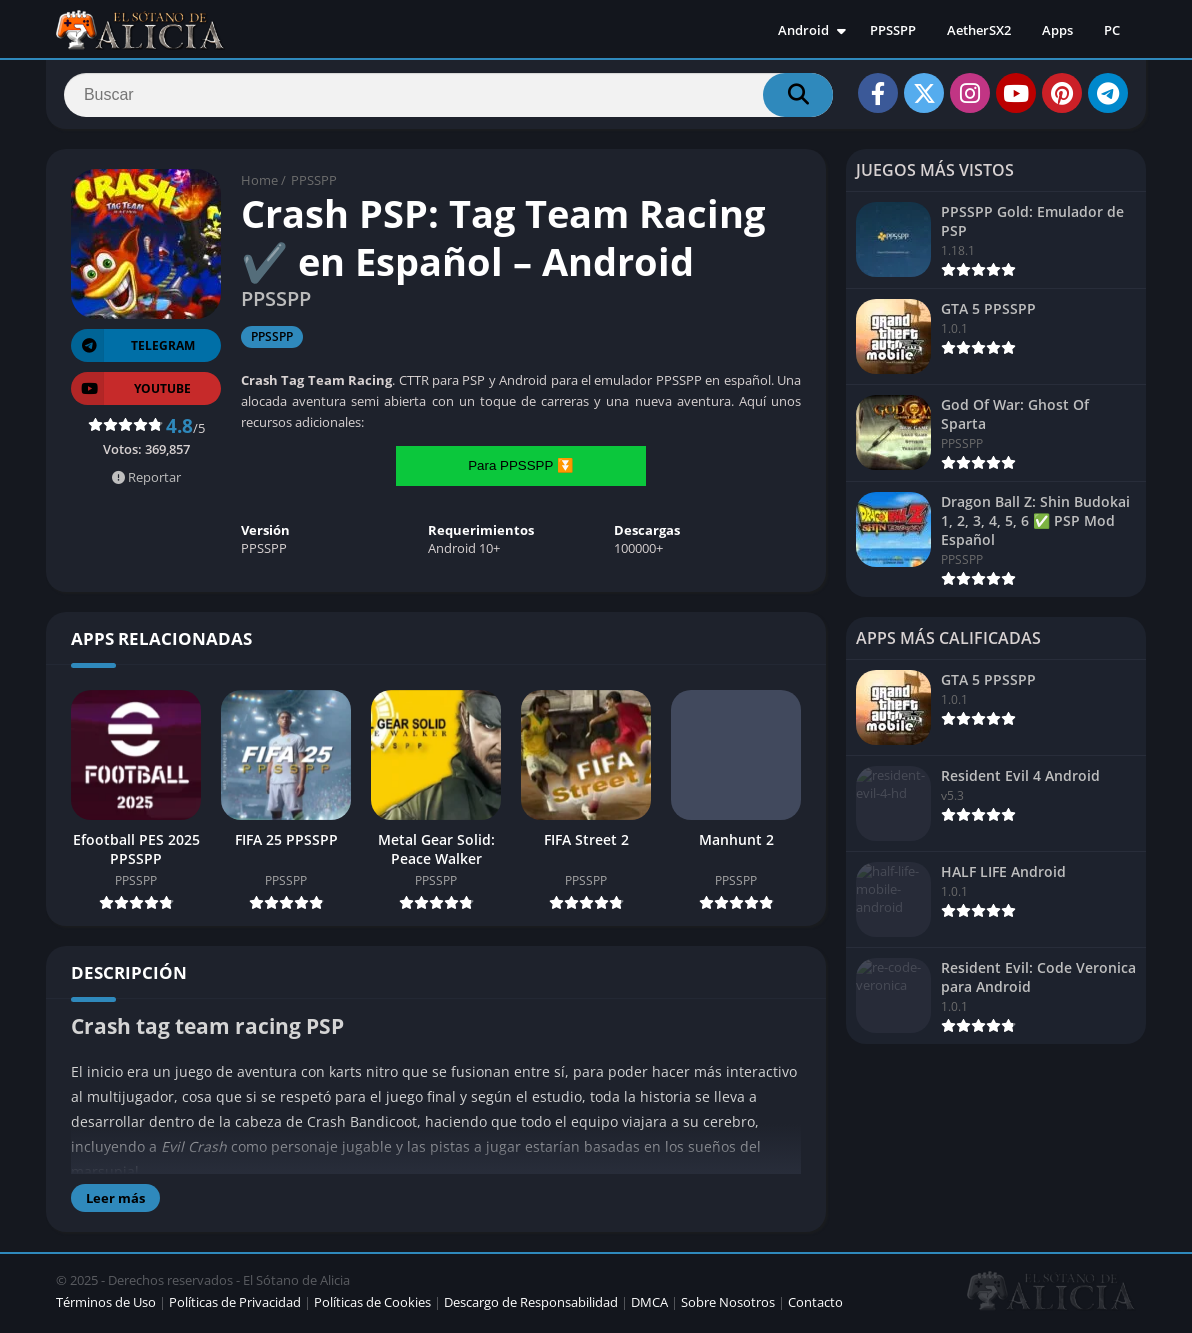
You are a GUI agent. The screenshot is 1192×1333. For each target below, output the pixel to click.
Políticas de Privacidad (235, 1307)
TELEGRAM (133, 350)
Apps (1057, 30)
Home (259, 185)
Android (803, 30)
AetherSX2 (979, 30)
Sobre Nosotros (728, 1307)
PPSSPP (893, 30)
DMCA (649, 1307)
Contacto (815, 1307)
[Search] (448, 97)
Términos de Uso (106, 1307)
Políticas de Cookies (372, 1307)
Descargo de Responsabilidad (531, 1307)
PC (1112, 30)
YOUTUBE (131, 393)
